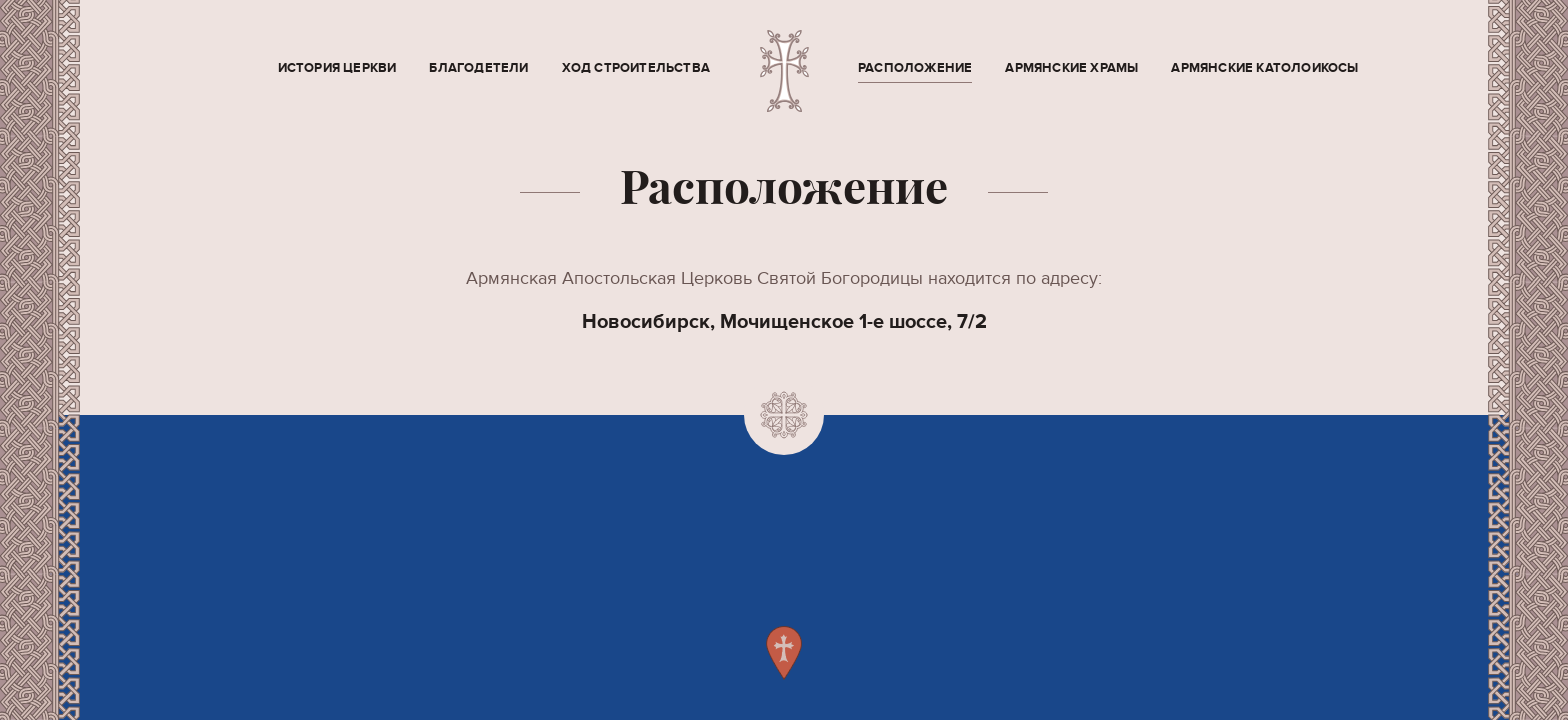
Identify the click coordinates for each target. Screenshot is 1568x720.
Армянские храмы (1071, 68)
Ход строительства (636, 68)
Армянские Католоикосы (1264, 68)
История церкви (337, 68)
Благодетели (478, 68)
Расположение (915, 68)
